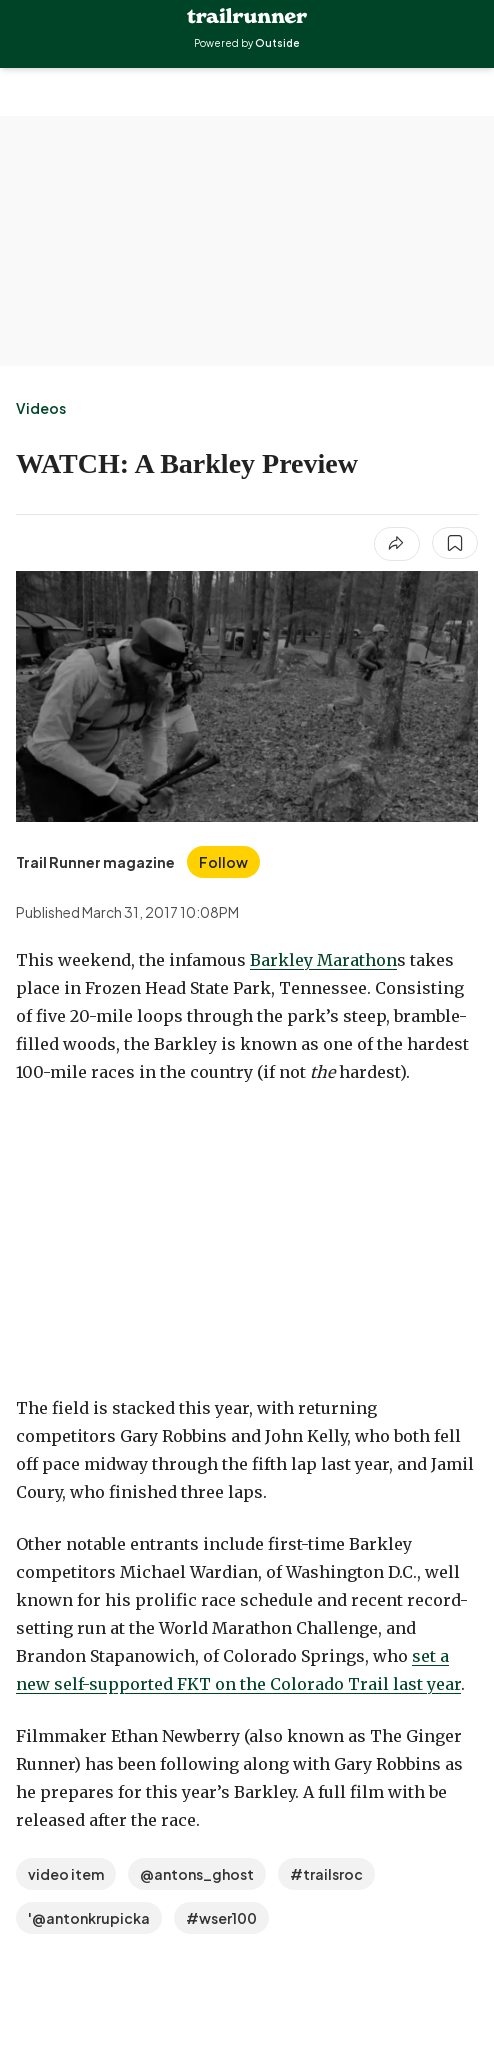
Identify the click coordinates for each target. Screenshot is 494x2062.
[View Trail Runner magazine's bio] (95, 862)
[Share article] (397, 544)
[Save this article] (455, 543)
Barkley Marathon (323, 960)
